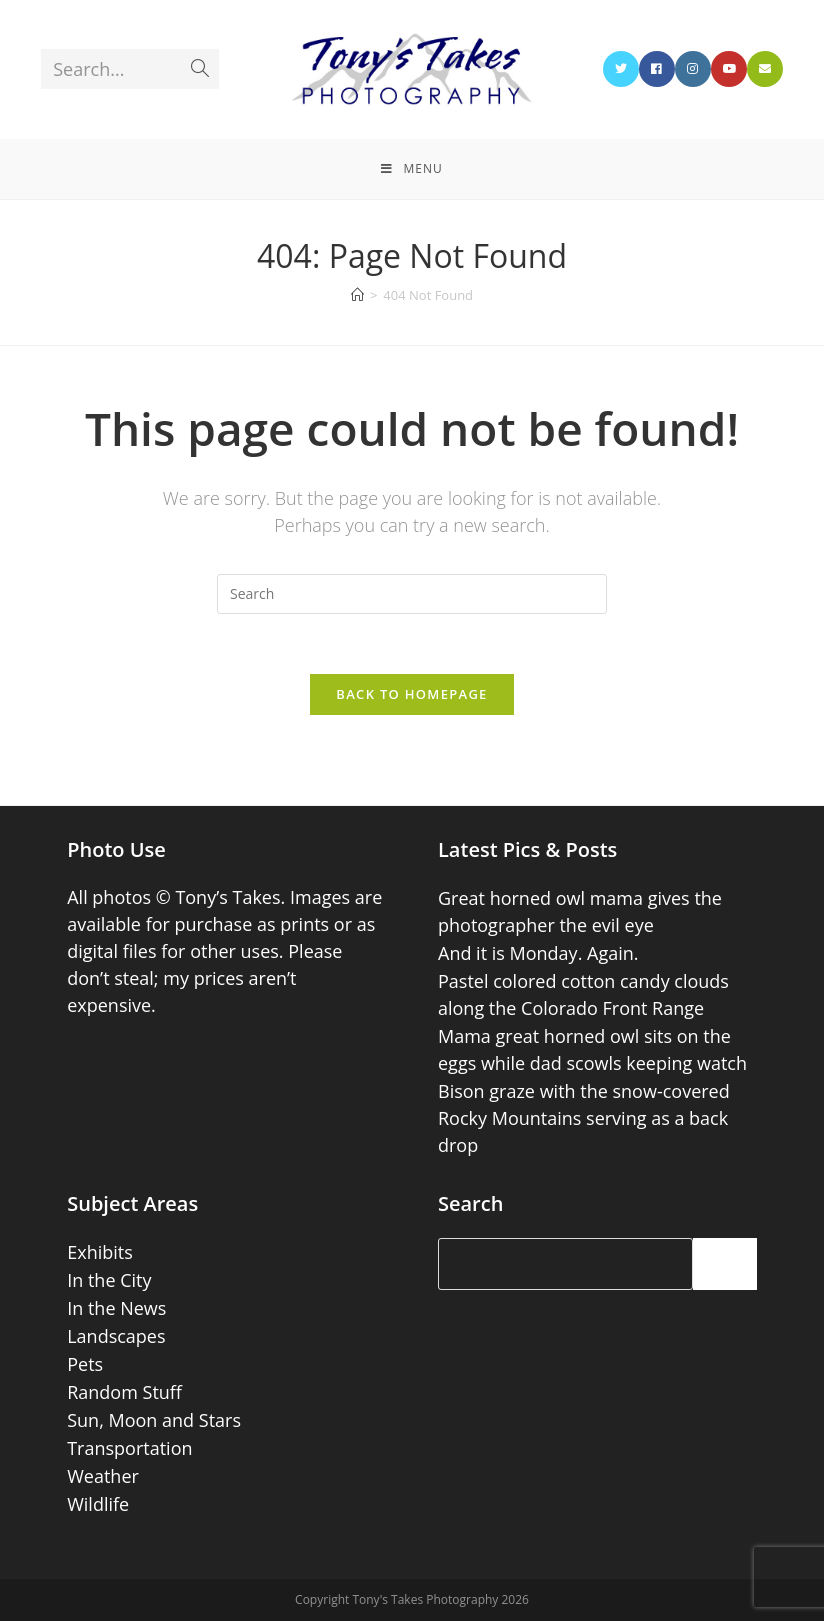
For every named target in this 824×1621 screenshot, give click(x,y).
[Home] (357, 295)
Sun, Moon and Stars (154, 1420)
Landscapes (116, 1336)
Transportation (129, 1448)
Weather (103, 1476)
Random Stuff (124, 1392)
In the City (109, 1280)
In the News (116, 1308)
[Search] (725, 1264)
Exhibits (100, 1252)
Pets (85, 1364)
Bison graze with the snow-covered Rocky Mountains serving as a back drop (584, 1118)
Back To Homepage (411, 694)
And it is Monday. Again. (538, 953)
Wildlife (98, 1504)
